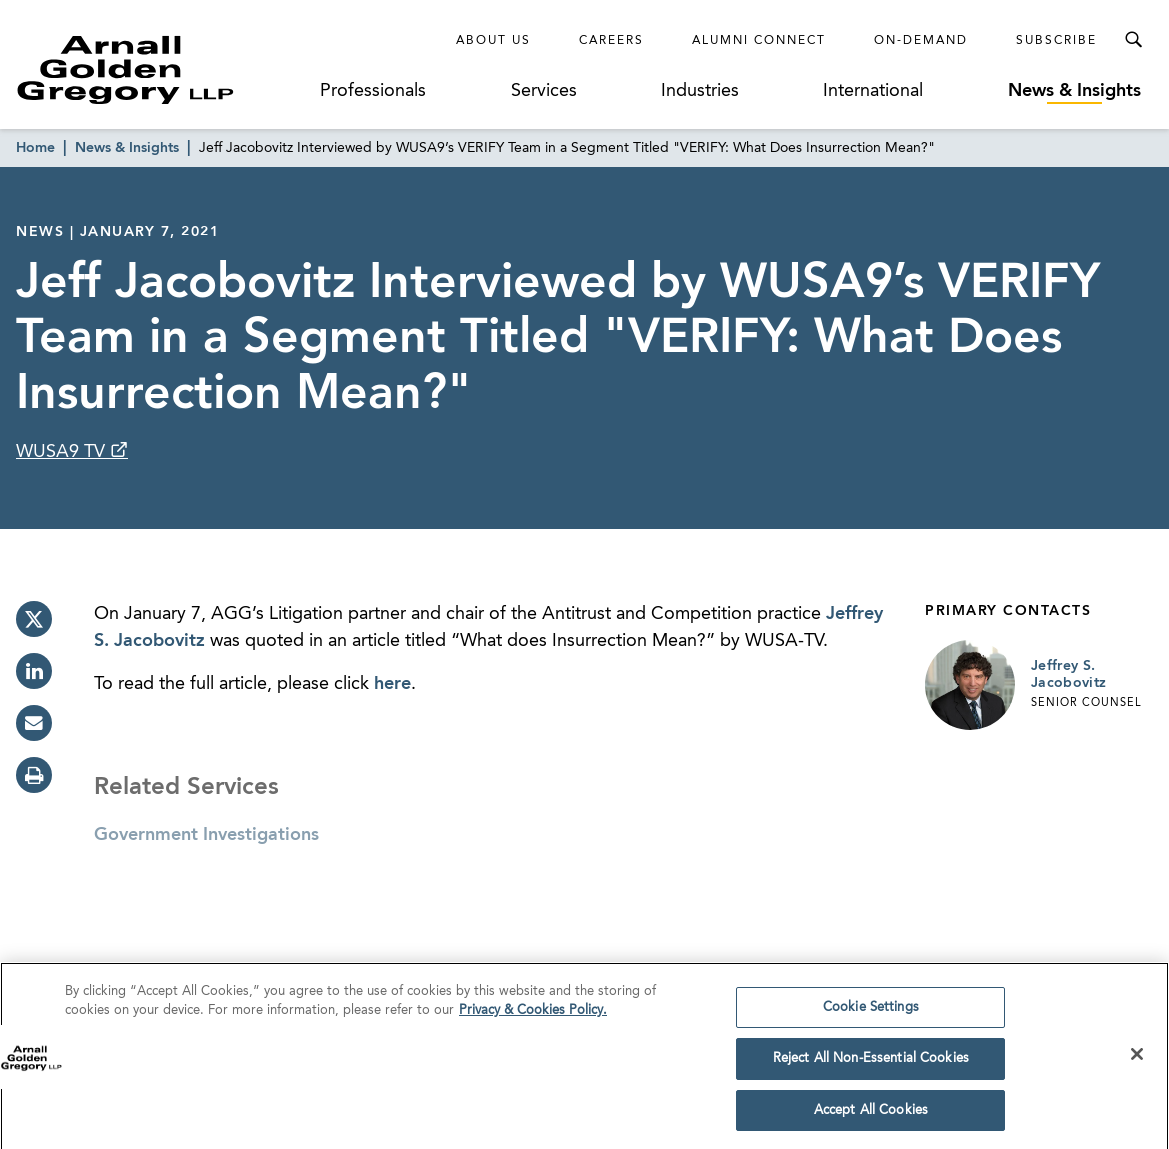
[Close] (1137, 1060)
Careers (611, 41)
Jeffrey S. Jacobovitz (1069, 675)
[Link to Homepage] (162, 69)
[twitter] (34, 619)
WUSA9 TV (63, 452)
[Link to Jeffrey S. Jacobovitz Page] (970, 685)
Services (544, 91)
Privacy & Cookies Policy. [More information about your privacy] (533, 1017)
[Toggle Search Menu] (1133, 40)
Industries (700, 91)
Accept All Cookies (871, 1117)
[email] (34, 723)
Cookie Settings (871, 1013)
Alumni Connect (759, 41)
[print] (34, 775)
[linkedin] (34, 671)
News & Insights (1074, 91)
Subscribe (1056, 41)
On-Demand (921, 41)
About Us (493, 41)
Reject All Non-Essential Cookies (871, 1065)
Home (35, 148)
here (392, 684)
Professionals (373, 91)
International (873, 91)
